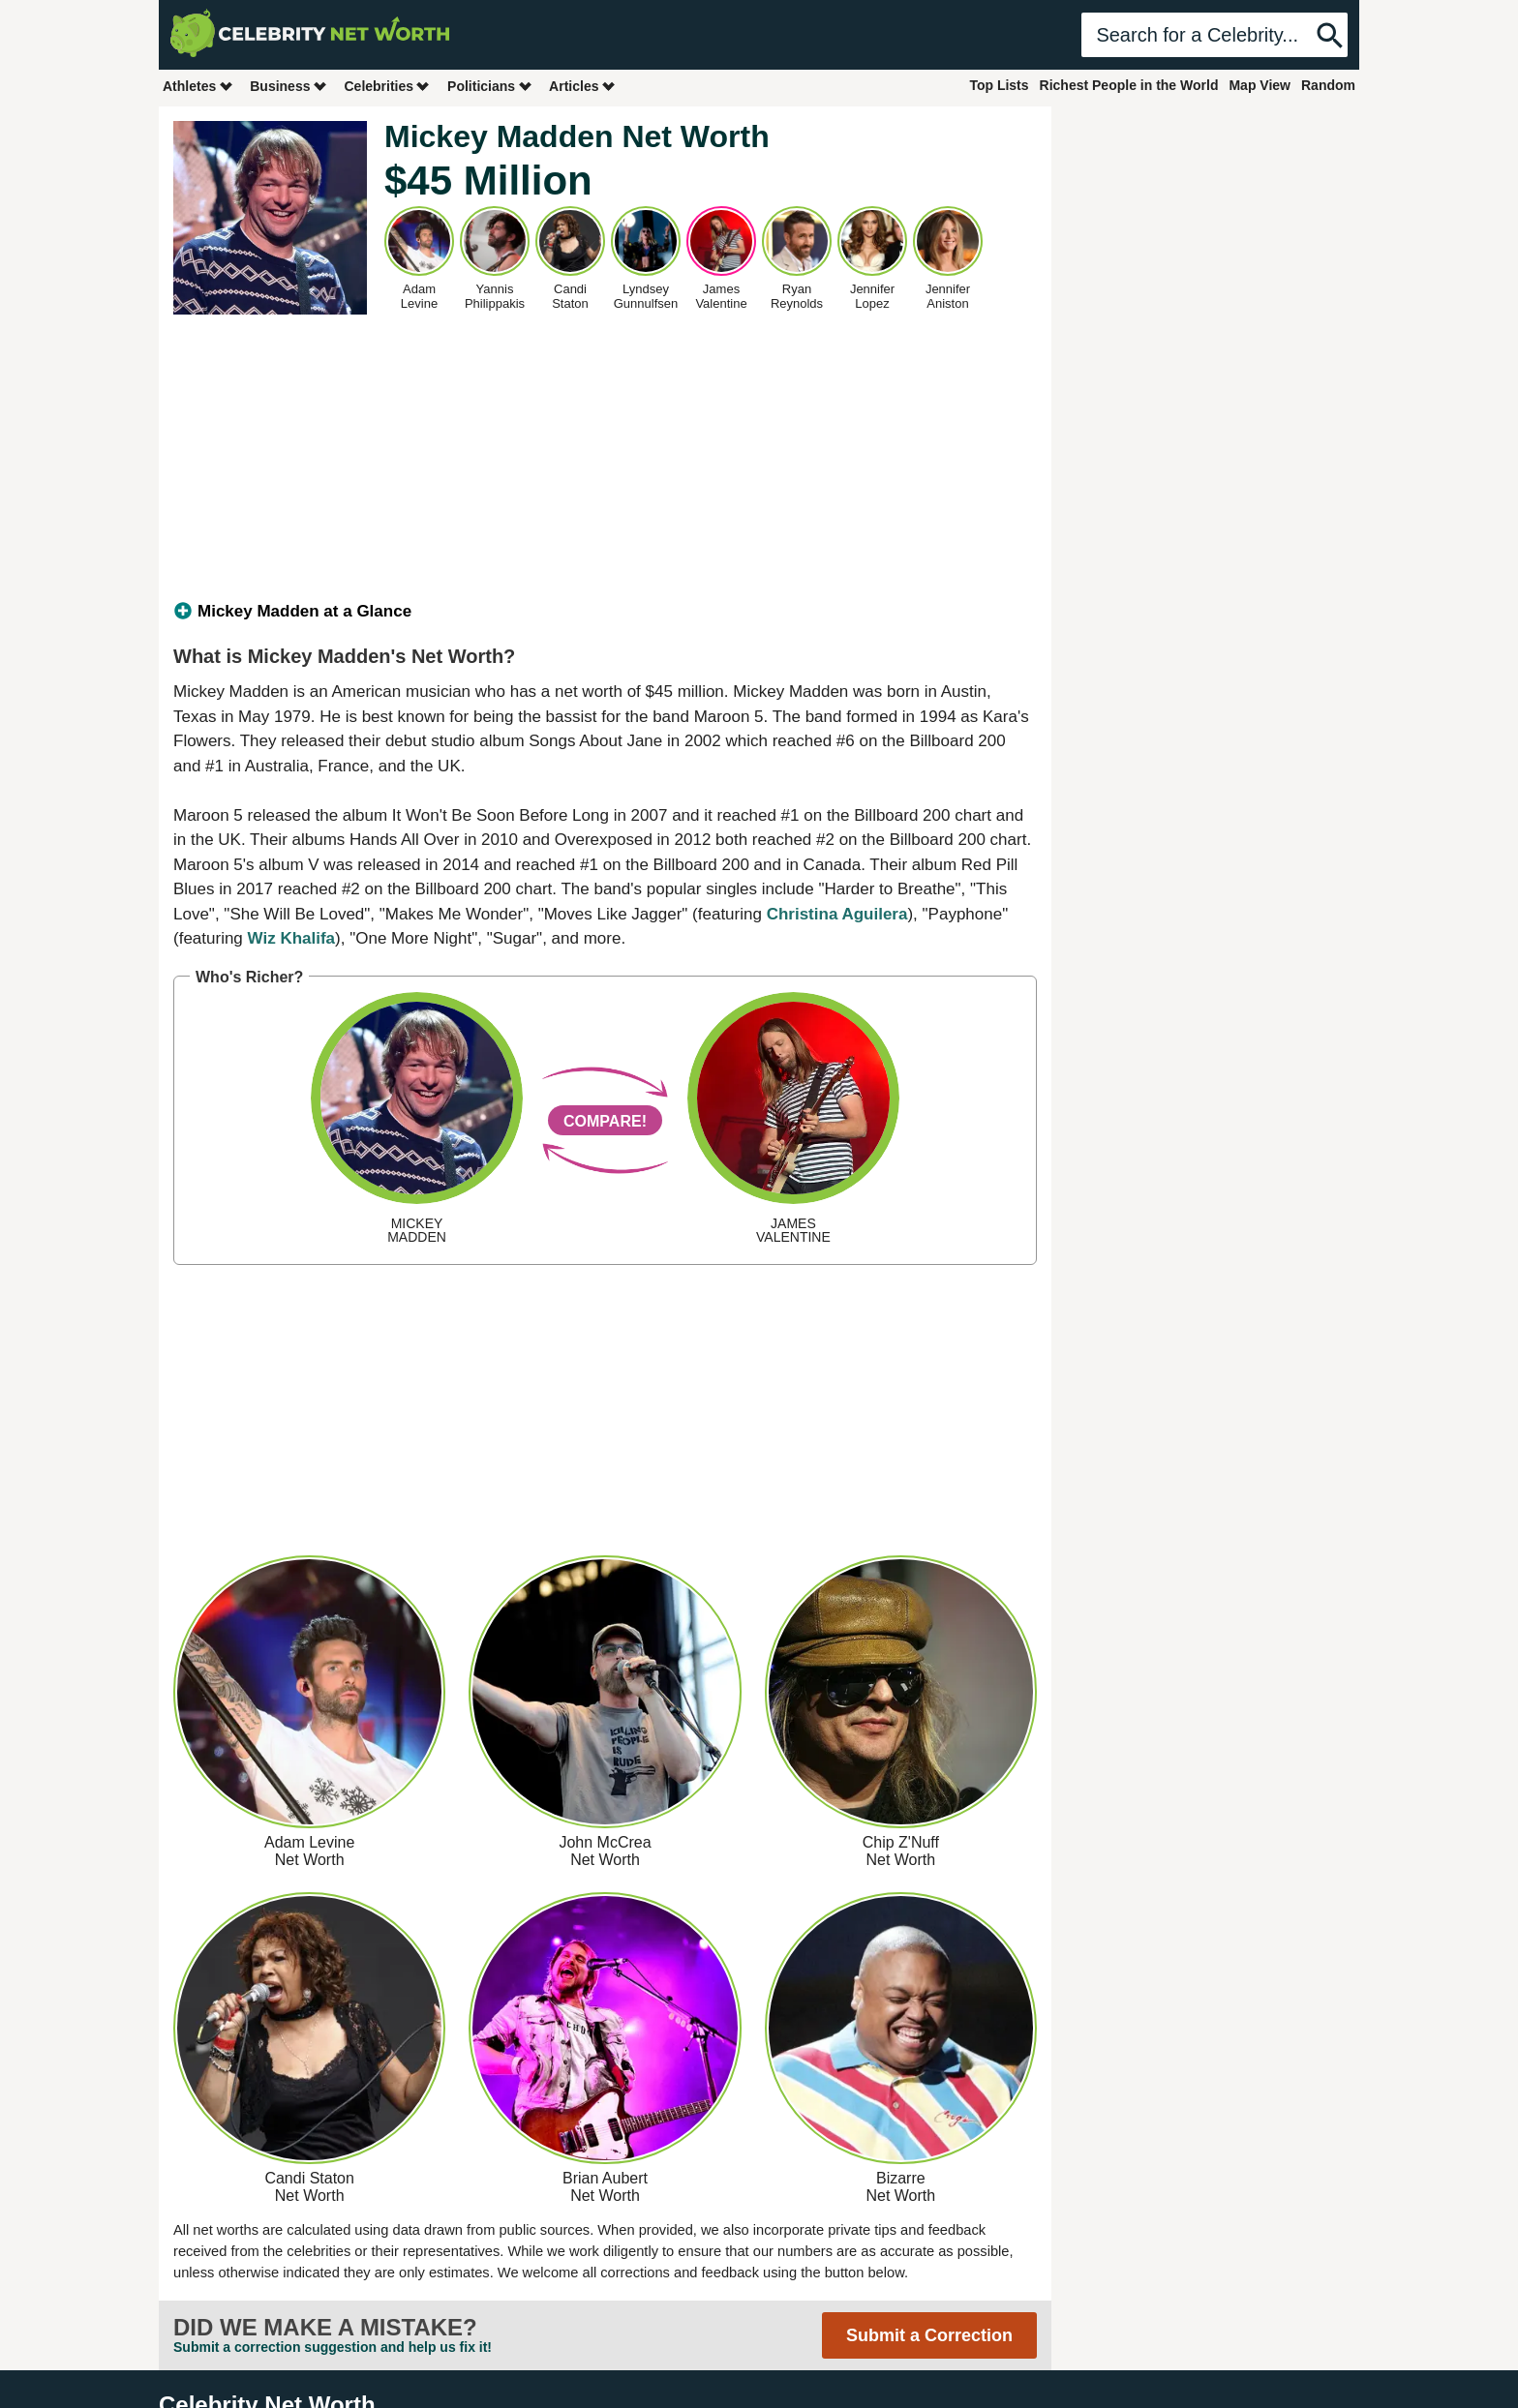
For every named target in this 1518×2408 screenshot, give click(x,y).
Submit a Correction (929, 2335)
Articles (582, 85)
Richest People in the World (1129, 85)
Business (288, 85)
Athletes (198, 85)
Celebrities (387, 85)
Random (1328, 85)
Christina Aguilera (837, 914)
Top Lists (998, 85)
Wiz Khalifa (292, 938)
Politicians (489, 85)
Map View (1259, 85)
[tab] (605, 612)
